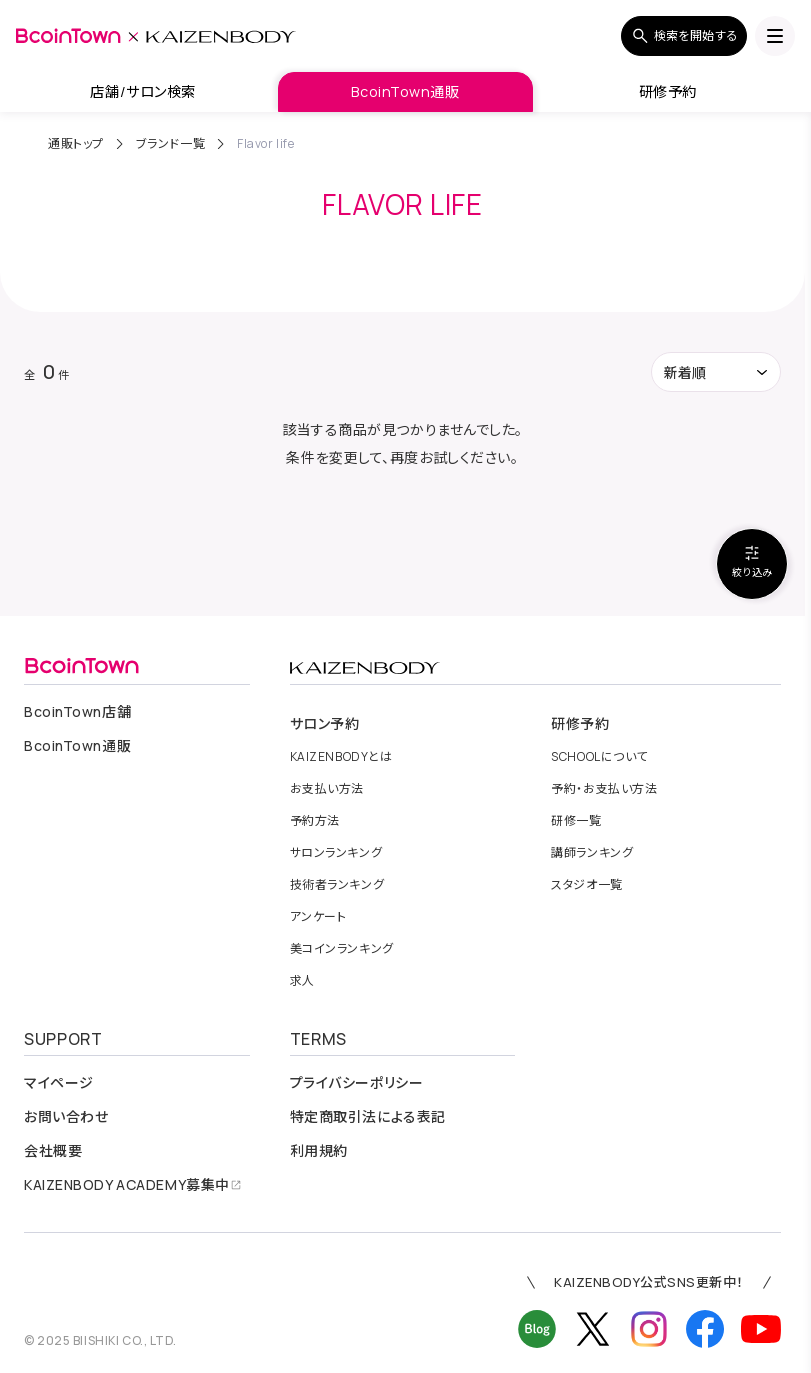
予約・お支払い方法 (604, 789)
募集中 (133, 1185)
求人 (302, 981)
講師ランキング (592, 853)
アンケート (318, 917)
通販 (77, 746)
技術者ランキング (337, 885)
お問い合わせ (66, 1117)
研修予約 (668, 91)
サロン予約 (325, 724)
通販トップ (76, 143)
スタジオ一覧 (586, 885)
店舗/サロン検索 (142, 91)
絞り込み (752, 561)
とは (341, 757)
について (599, 757)
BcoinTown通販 (405, 91)
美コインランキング (342, 949)
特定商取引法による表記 (368, 1117)
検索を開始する (684, 36)
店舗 (77, 712)
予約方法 (315, 821)
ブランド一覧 (170, 143)
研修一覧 (576, 821)
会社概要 (53, 1151)
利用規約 (319, 1151)
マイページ (59, 1083)
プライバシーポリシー (357, 1083)
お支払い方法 (327, 789)
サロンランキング (336, 853)
